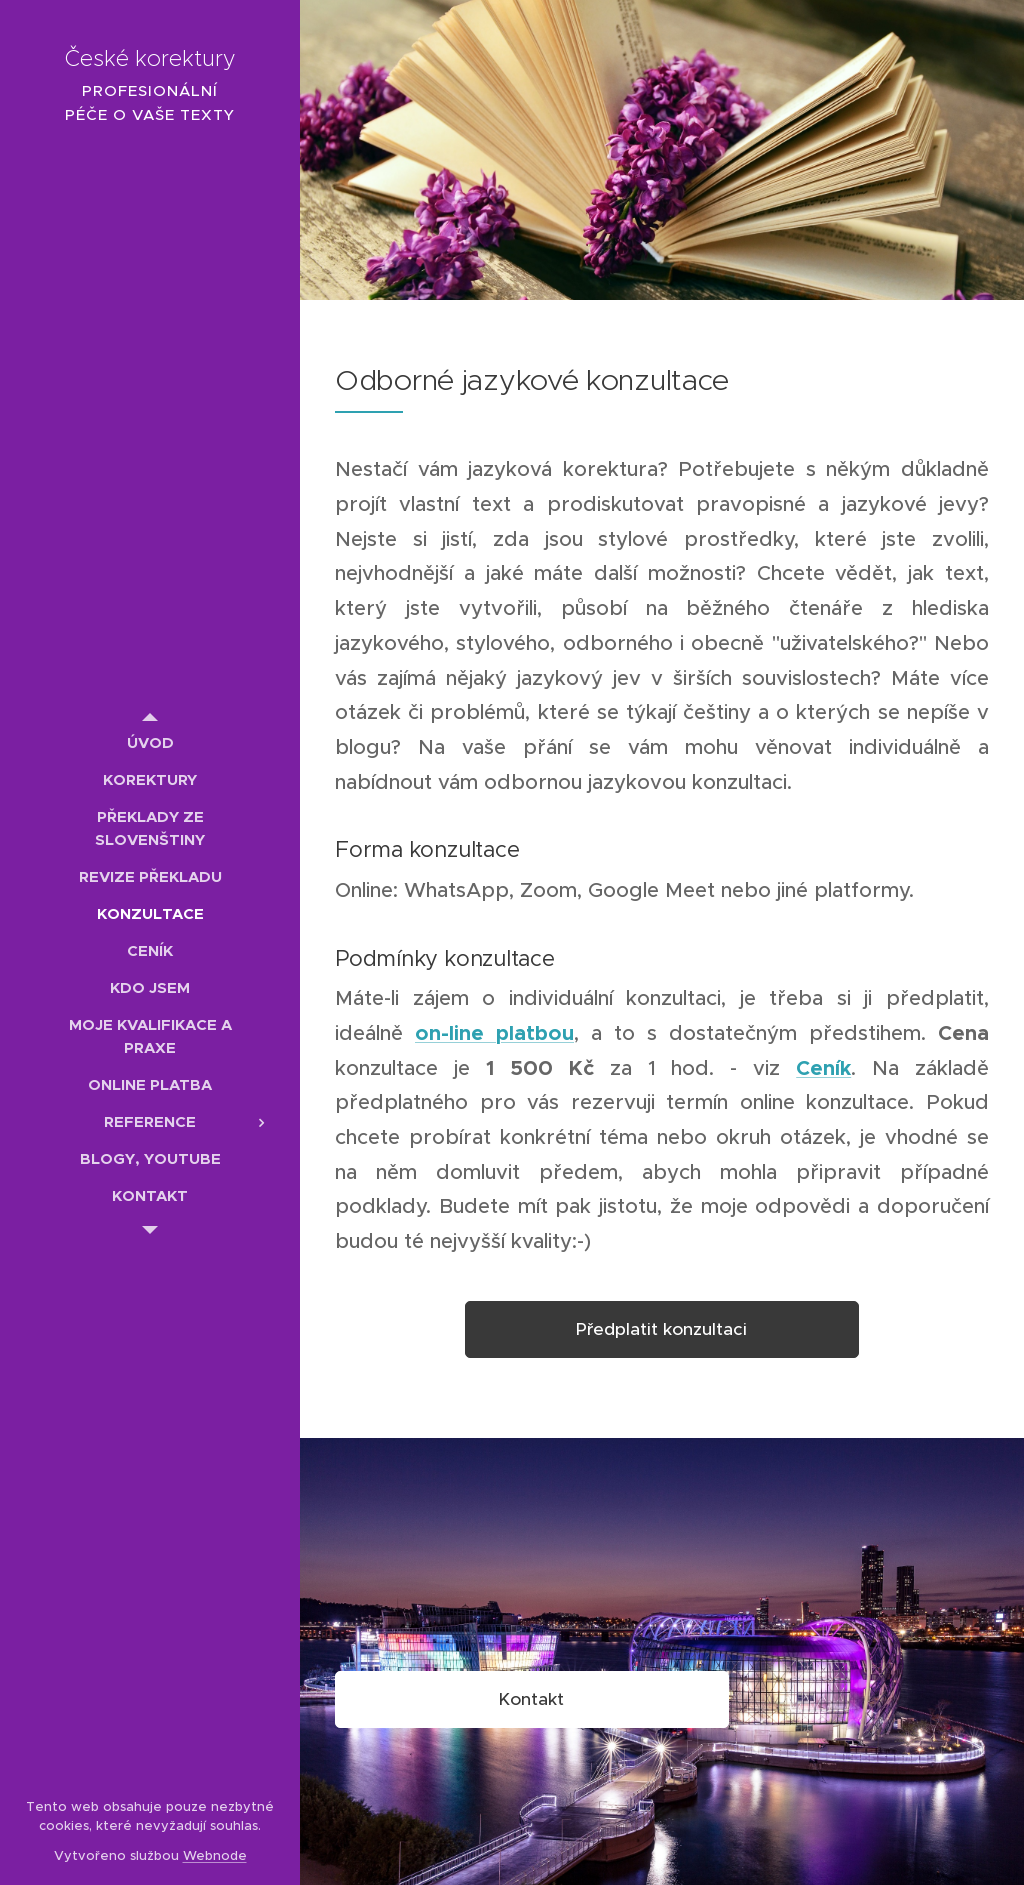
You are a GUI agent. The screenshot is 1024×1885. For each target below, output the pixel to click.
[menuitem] (150, 742)
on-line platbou (494, 1033)
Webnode (215, 1855)
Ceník (823, 1068)
